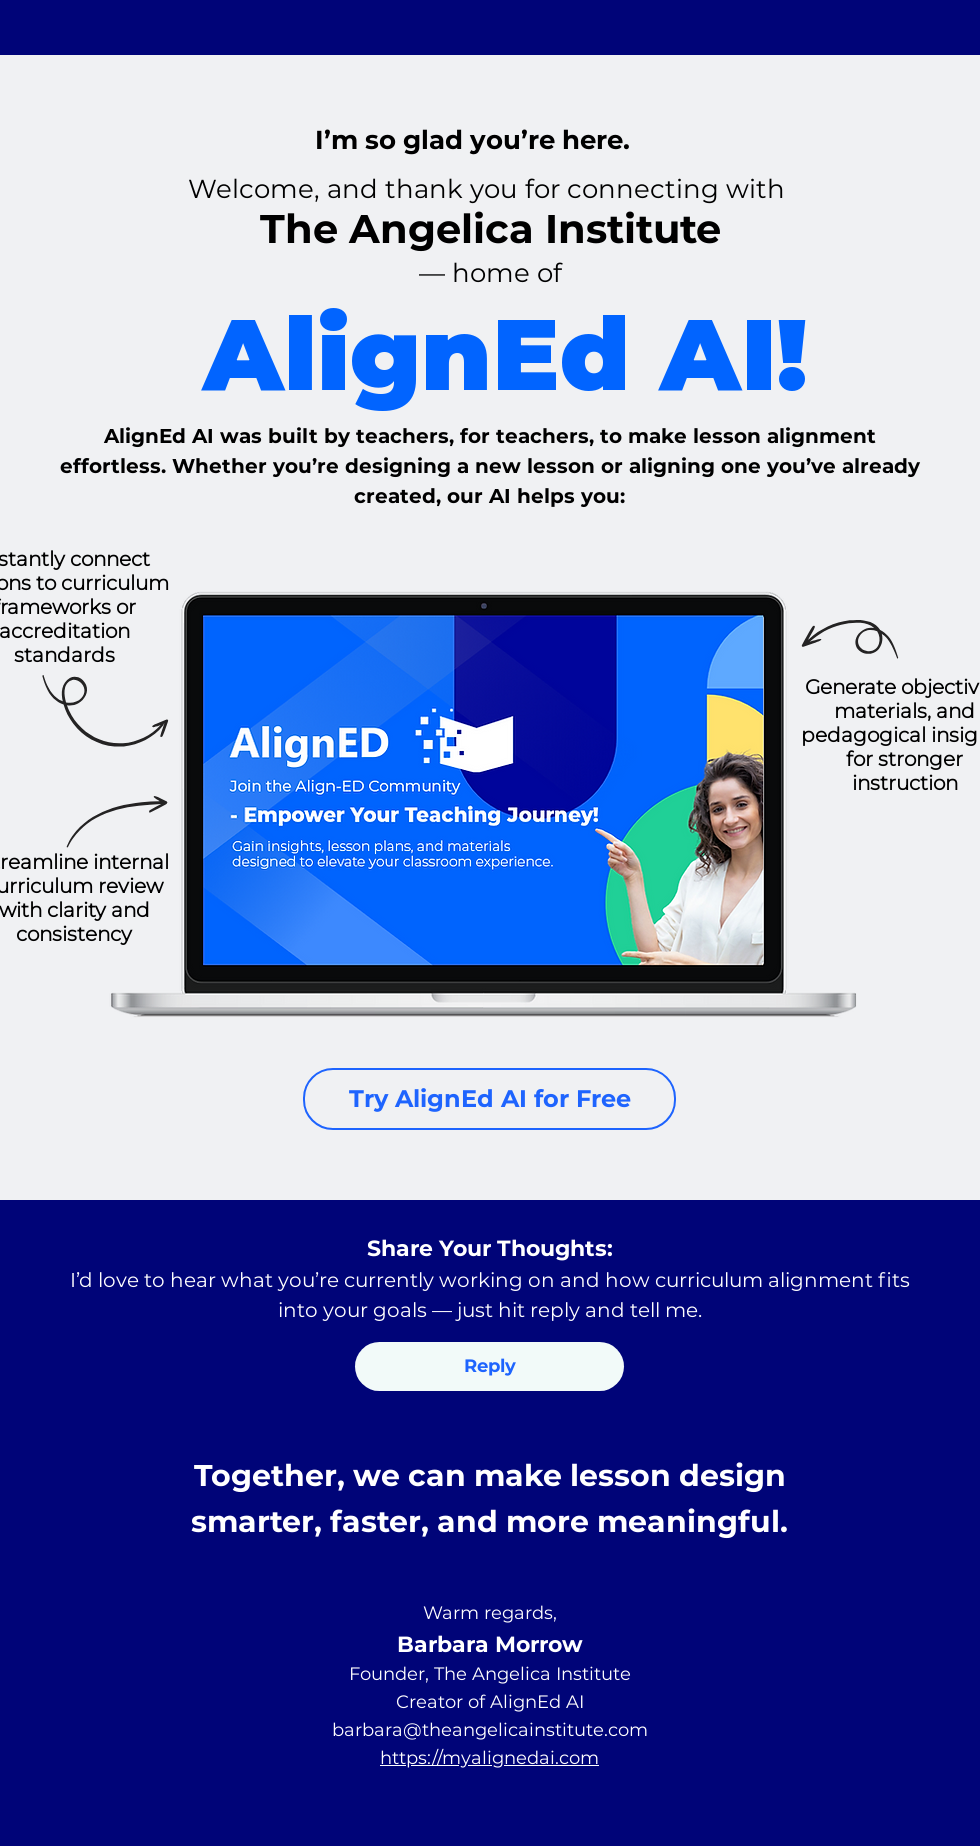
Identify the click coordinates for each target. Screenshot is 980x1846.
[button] (489, 1366)
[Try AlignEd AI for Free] (489, 1099)
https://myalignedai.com (489, 1758)
